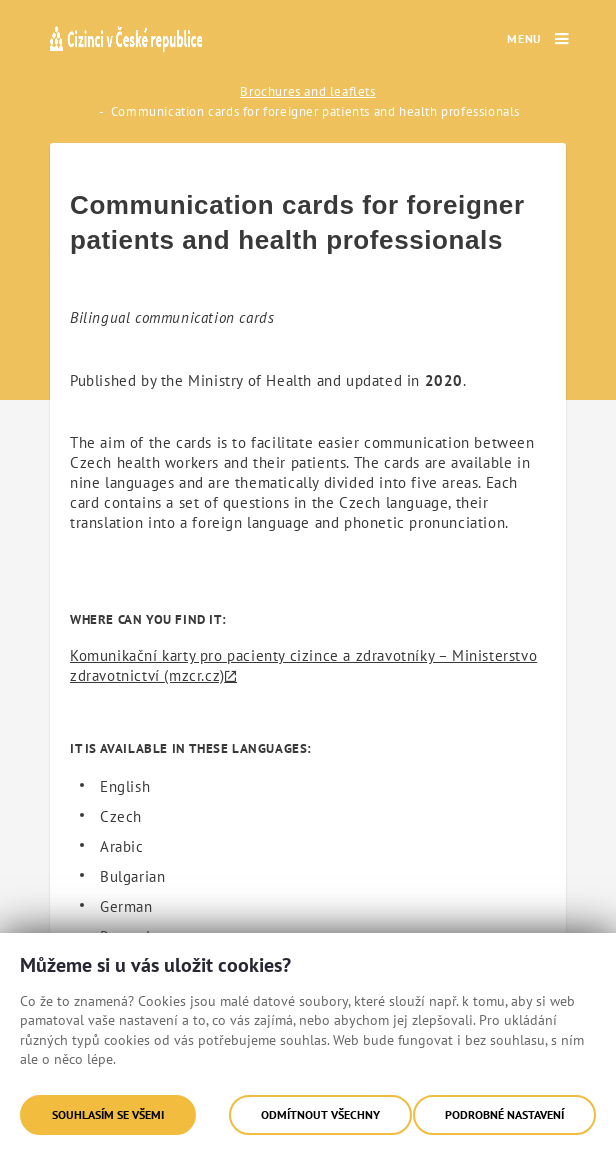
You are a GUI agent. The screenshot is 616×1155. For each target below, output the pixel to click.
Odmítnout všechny (320, 1114)
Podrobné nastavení (504, 1114)
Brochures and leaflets (307, 91)
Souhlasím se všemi (108, 1114)
